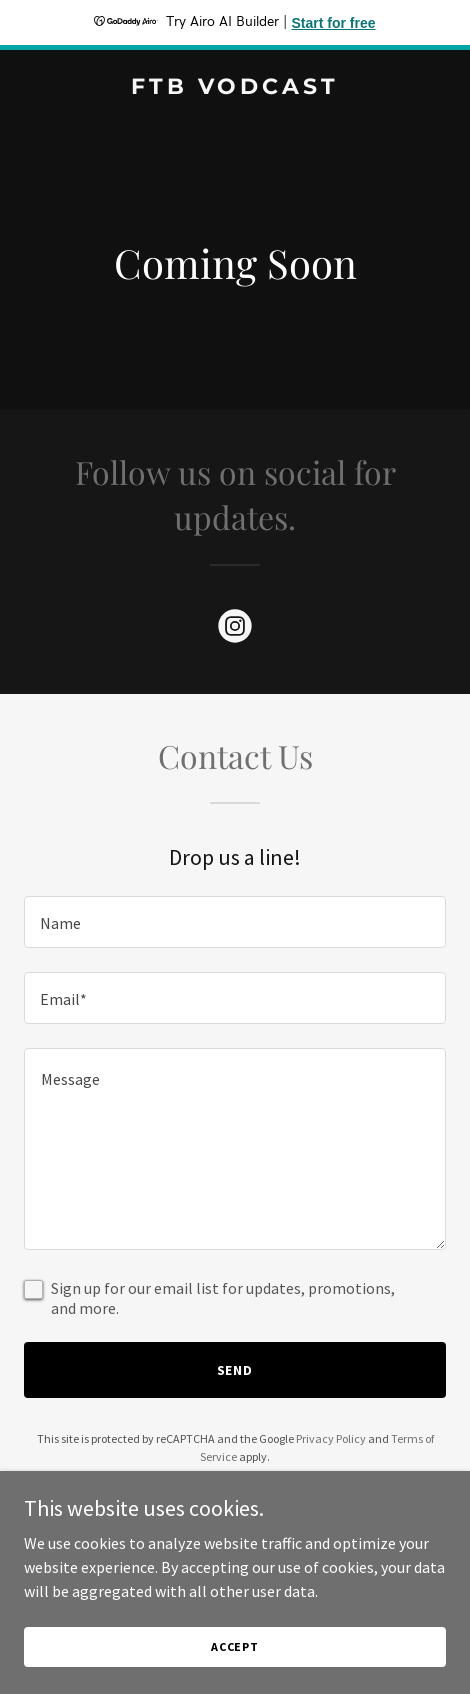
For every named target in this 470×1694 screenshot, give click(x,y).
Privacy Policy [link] (331, 1438)
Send (235, 1370)
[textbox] (235, 922)
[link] (235, 88)
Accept (235, 1646)
